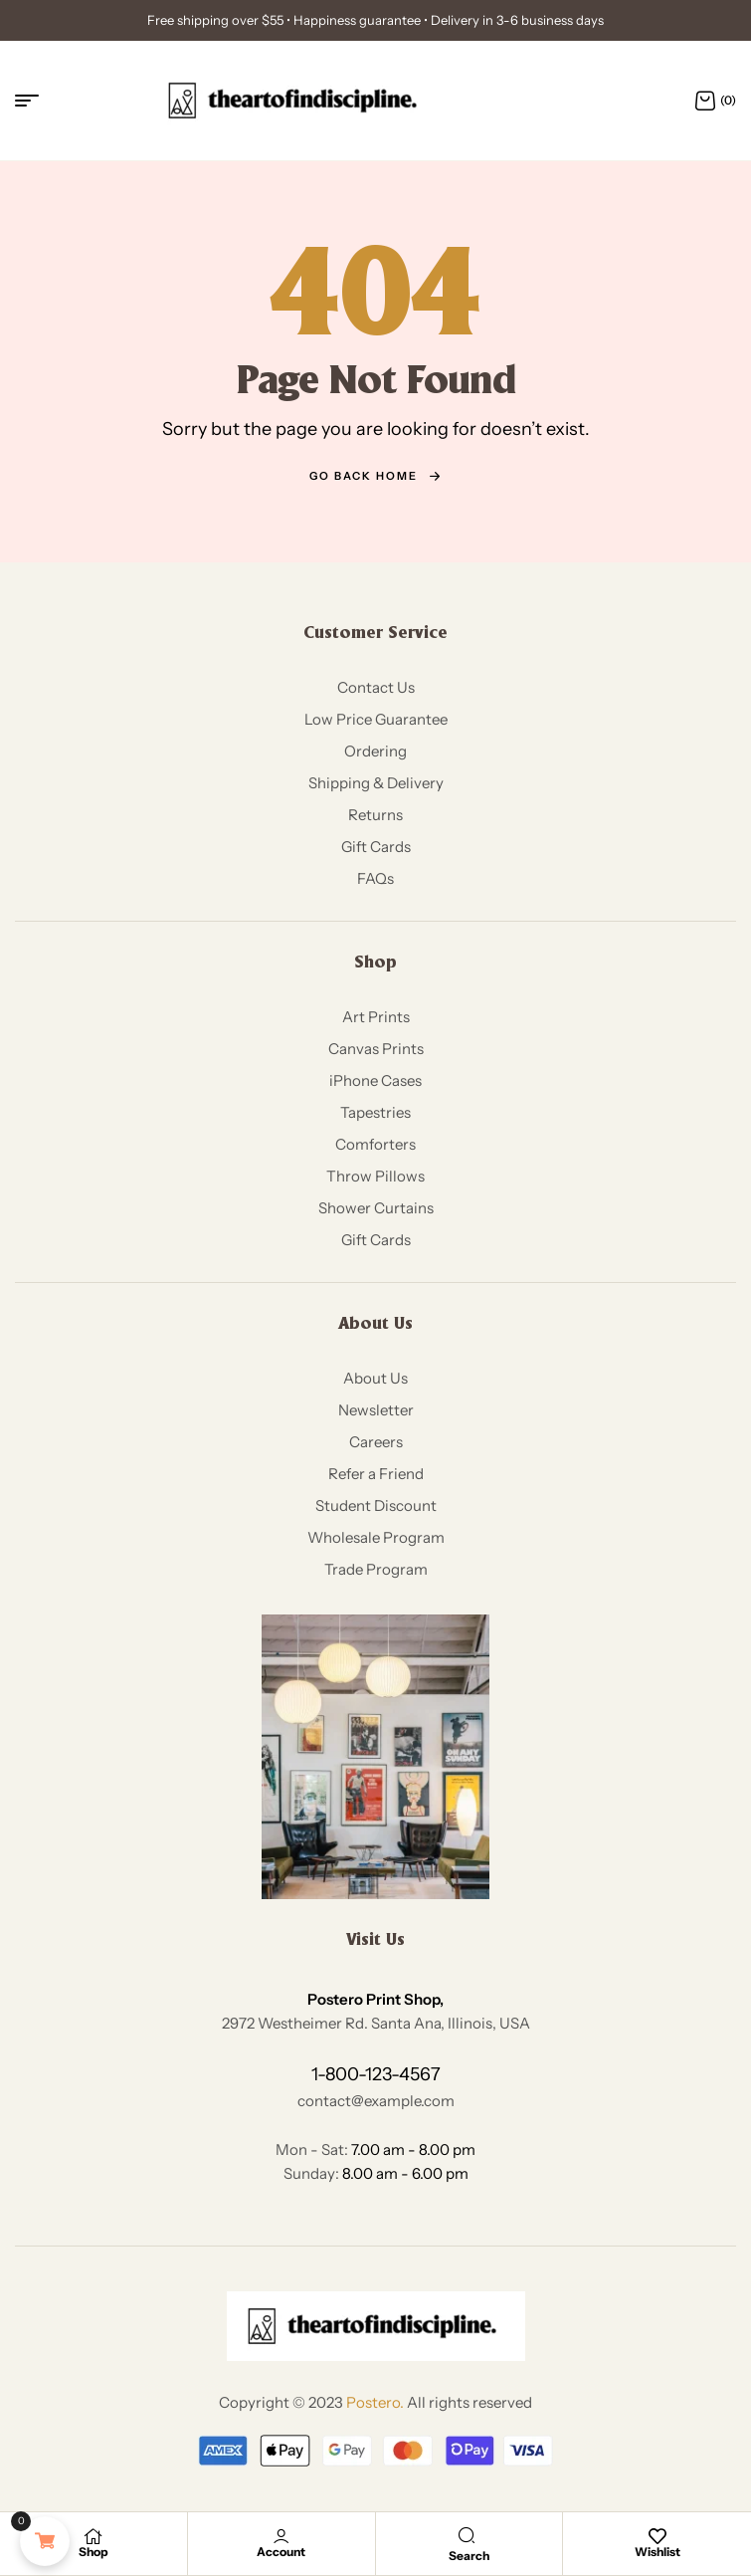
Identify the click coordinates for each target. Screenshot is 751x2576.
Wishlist (657, 2551)
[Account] (281, 2536)
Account (281, 2551)
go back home (375, 476)
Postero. (375, 2402)
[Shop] (93, 2536)
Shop (93, 2551)
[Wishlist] (657, 2536)
